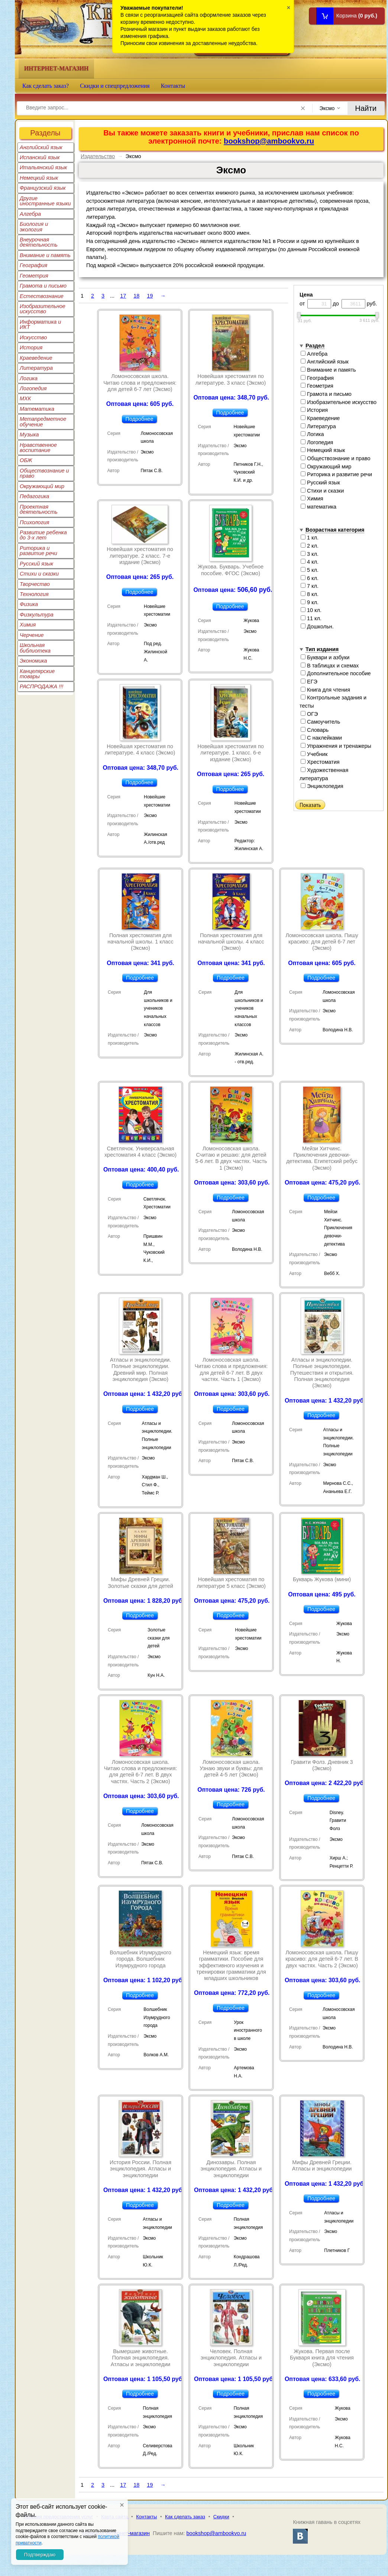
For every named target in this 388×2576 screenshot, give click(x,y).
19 (150, 296)
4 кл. (310, 562)
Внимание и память (45, 255)
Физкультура (37, 615)
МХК (25, 398)
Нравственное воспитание (38, 447)
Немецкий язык (39, 178)
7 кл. (310, 586)
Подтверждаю (39, 2554)
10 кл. (311, 610)
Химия (28, 625)
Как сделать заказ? (45, 86)
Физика (29, 604)
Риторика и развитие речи (38, 550)
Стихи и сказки (39, 574)
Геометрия (34, 276)
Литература (36, 368)
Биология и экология (34, 226)
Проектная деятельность (39, 509)
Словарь (315, 730)
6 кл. (310, 578)
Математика (37, 409)
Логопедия (33, 388)
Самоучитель (320, 722)
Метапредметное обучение (43, 421)
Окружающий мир (42, 486)
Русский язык (36, 564)
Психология (34, 522)
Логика (29, 378)
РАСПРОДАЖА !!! (41, 686)
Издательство (98, 156)
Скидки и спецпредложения (115, 86)
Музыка (29, 435)
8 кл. (310, 594)
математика (318, 507)
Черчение (32, 635)
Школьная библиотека (35, 647)
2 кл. (310, 546)
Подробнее (139, 419)
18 (136, 296)
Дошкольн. (317, 626)
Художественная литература (324, 774)
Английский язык (41, 147)
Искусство (33, 337)
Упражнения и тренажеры (336, 746)
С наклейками (321, 738)
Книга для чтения (325, 690)
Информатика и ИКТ (40, 324)
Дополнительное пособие (336, 673)
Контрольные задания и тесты (333, 702)
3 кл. (310, 554)
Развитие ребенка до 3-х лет (43, 535)
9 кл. (310, 602)
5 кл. (310, 570)
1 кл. (310, 538)
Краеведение (36, 358)
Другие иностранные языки (45, 200)
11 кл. (311, 618)
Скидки (221, 2516)
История (31, 347)
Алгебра (30, 214)
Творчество (35, 584)
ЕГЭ (309, 682)
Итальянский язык (43, 167)
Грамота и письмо (43, 286)
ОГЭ (309, 714)
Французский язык (42, 188)
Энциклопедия (322, 786)
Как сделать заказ (185, 2516)
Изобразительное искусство (42, 308)
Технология (34, 594)
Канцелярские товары (37, 673)
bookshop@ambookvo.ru (269, 141)
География (33, 265)
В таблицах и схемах (330, 666)
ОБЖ (26, 460)
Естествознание (42, 296)
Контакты (173, 86)
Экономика (33, 661)
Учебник (314, 754)
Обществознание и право (44, 473)
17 (123, 296)
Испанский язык (40, 157)
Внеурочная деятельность (39, 242)
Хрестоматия (320, 762)
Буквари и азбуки (325, 657)
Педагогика (34, 496)
